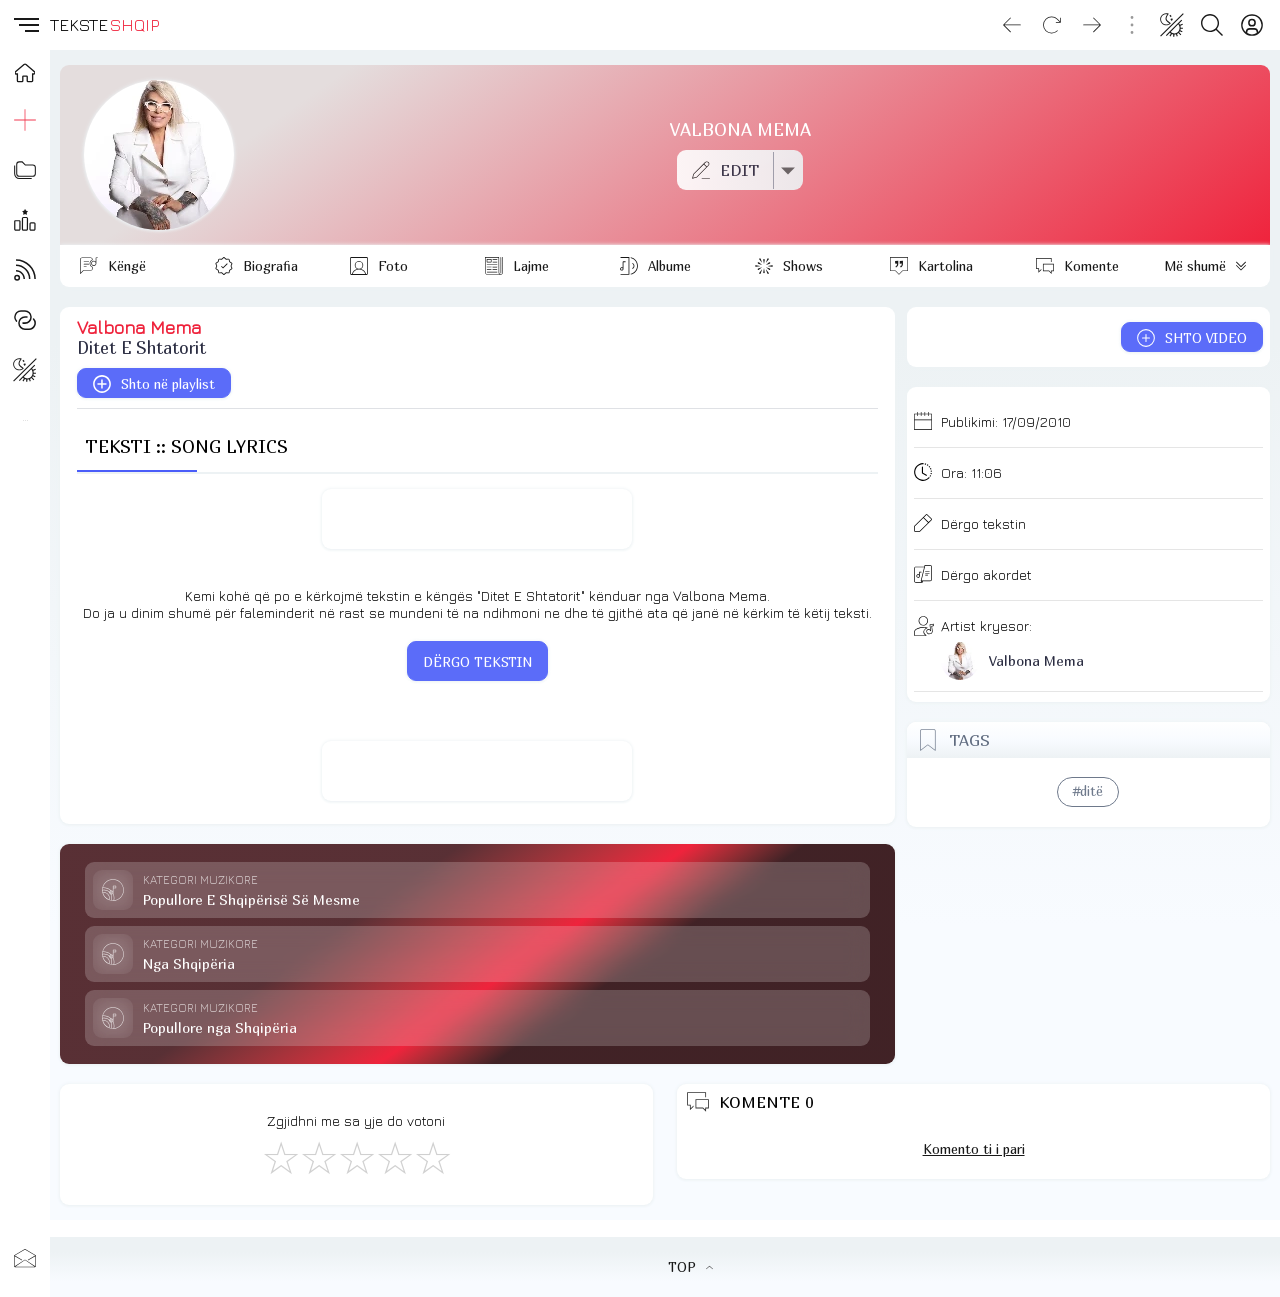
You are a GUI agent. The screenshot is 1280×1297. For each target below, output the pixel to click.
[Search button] (1212, 25)
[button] (25, 25)
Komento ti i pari (974, 1149)
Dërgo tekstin (983, 523)
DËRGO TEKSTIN (477, 662)
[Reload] (1052, 25)
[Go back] (1012, 25)
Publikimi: (1006, 421)
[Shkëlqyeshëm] (432, 1157)
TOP (690, 1267)
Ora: (971, 472)
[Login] (1252, 25)
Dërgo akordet (986, 574)
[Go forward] (1092, 25)
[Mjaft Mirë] (394, 1157)
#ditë (1088, 791)
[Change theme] (1172, 25)
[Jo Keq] (318, 1157)
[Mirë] (356, 1157)
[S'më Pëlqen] (280, 1157)
